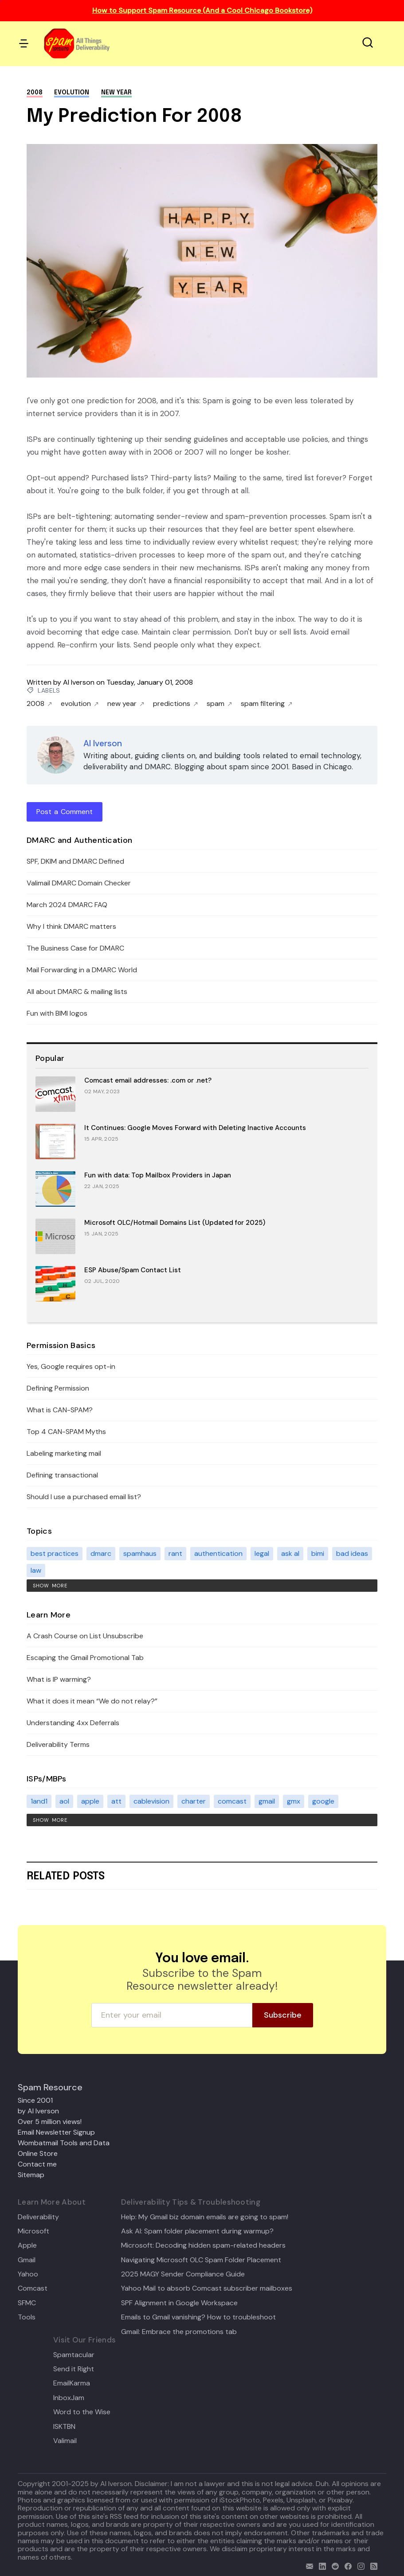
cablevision (151, 1801)
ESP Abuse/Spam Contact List (132, 1270)
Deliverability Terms (58, 1744)
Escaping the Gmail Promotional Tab (85, 1657)
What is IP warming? (59, 1679)
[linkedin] (320, 2565)
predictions (175, 704)
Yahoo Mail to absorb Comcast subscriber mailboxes (206, 2288)
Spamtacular (73, 2355)
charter (193, 1801)
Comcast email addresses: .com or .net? (148, 1080)
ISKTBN (64, 2427)
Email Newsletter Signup (56, 2132)
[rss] (371, 2565)
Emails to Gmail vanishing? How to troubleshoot (198, 2317)
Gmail (26, 2260)
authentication (218, 1553)
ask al (290, 1553)
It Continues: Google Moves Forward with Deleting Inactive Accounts (195, 1127)
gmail (267, 1801)
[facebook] (346, 2565)
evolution (71, 93)
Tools (26, 2317)
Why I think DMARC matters (71, 926)
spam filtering (266, 704)
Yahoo (28, 2274)
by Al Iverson (38, 2111)
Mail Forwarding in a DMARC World (82, 969)
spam (219, 704)
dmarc (100, 1553)
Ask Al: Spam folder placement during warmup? (197, 2231)
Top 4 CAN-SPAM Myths (66, 1431)
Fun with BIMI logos (57, 1013)
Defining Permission (58, 1388)
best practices (54, 1553)
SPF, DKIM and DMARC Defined (75, 861)
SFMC (27, 2303)
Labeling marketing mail (64, 1453)
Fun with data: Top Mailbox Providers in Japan (157, 1175)
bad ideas (352, 1553)
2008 (35, 93)
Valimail (65, 2441)
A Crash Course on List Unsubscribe (85, 1636)
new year (116, 93)
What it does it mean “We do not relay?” (92, 1701)
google (323, 1801)
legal (262, 1553)
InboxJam (68, 2398)
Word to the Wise (81, 2412)
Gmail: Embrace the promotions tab (179, 2332)
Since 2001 (35, 2100)
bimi (317, 1553)
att (116, 1801)
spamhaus (140, 1553)
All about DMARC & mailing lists (77, 991)
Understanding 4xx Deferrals (73, 1722)
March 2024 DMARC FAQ (67, 904)
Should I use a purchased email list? (84, 1496)
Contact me (37, 2164)
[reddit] (333, 2565)
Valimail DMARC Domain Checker (79, 883)
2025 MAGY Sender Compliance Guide (183, 2274)
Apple (27, 2245)
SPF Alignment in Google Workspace (179, 2303)
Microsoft (33, 2231)
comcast (232, 1801)
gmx (293, 1801)
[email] (307, 2565)
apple (90, 1801)
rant (175, 1553)
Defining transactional (62, 1475)
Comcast (32, 2288)
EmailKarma (71, 2383)
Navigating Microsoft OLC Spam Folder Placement (201, 2260)
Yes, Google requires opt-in (71, 1366)
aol (64, 1801)
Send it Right (73, 2369)
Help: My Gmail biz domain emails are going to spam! (204, 2217)
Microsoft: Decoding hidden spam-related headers (203, 2245)
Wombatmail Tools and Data (64, 2142)
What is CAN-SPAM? (60, 1410)
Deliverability (38, 2217)
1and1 (39, 1801)
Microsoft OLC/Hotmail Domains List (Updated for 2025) (174, 1222)
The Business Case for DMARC (75, 948)
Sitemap (31, 2174)
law (36, 1570)
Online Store (38, 2153)
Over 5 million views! (50, 2121)
